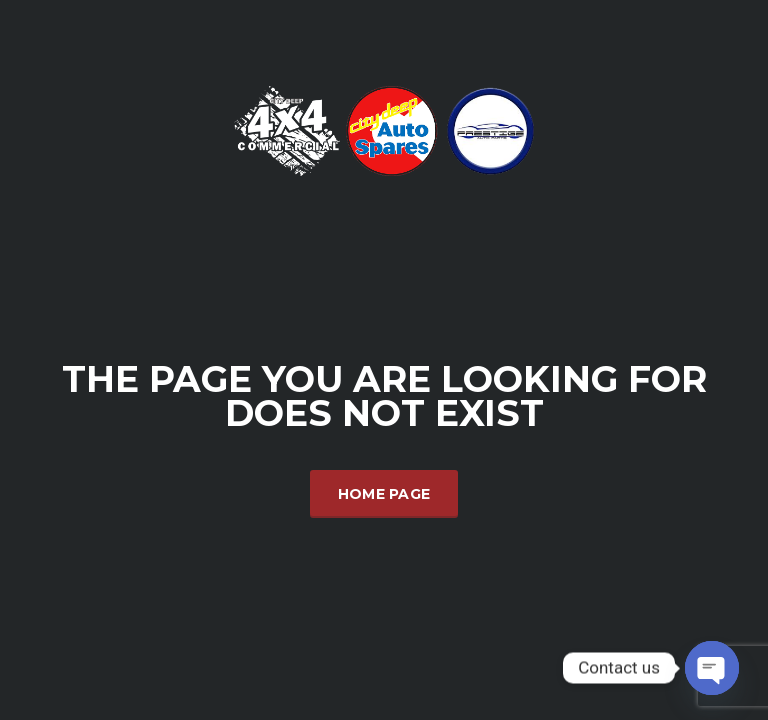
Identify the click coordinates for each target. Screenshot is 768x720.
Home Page (384, 494)
